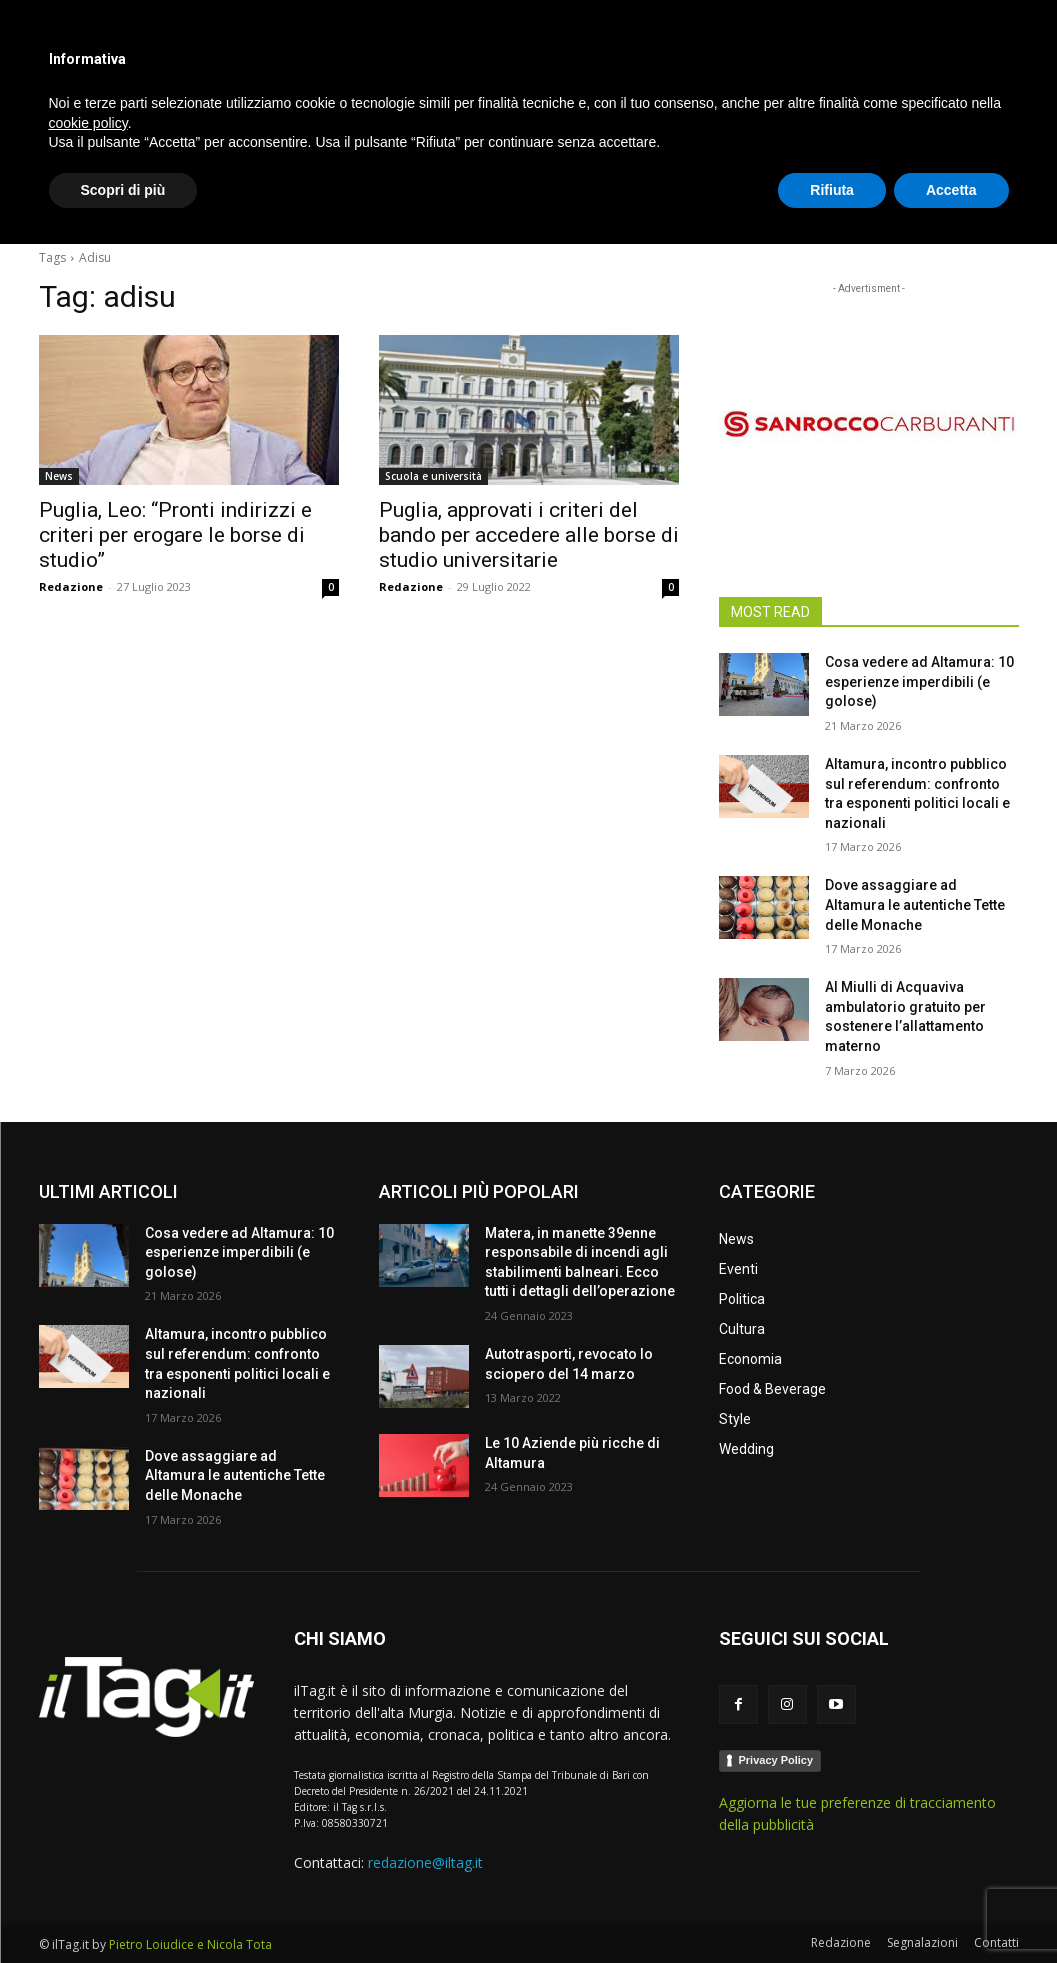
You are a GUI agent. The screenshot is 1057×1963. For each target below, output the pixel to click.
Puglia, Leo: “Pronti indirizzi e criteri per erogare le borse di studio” (175, 535)
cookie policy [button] (88, 1841)
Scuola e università (433, 476)
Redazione (71, 586)
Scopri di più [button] (123, 1908)
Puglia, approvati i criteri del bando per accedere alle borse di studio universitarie (529, 535)
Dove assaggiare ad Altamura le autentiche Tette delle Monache (915, 904)
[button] (995, 204)
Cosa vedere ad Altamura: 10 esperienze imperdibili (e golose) (919, 681)
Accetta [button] (951, 1908)
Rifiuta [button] (832, 1908)
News (59, 476)
